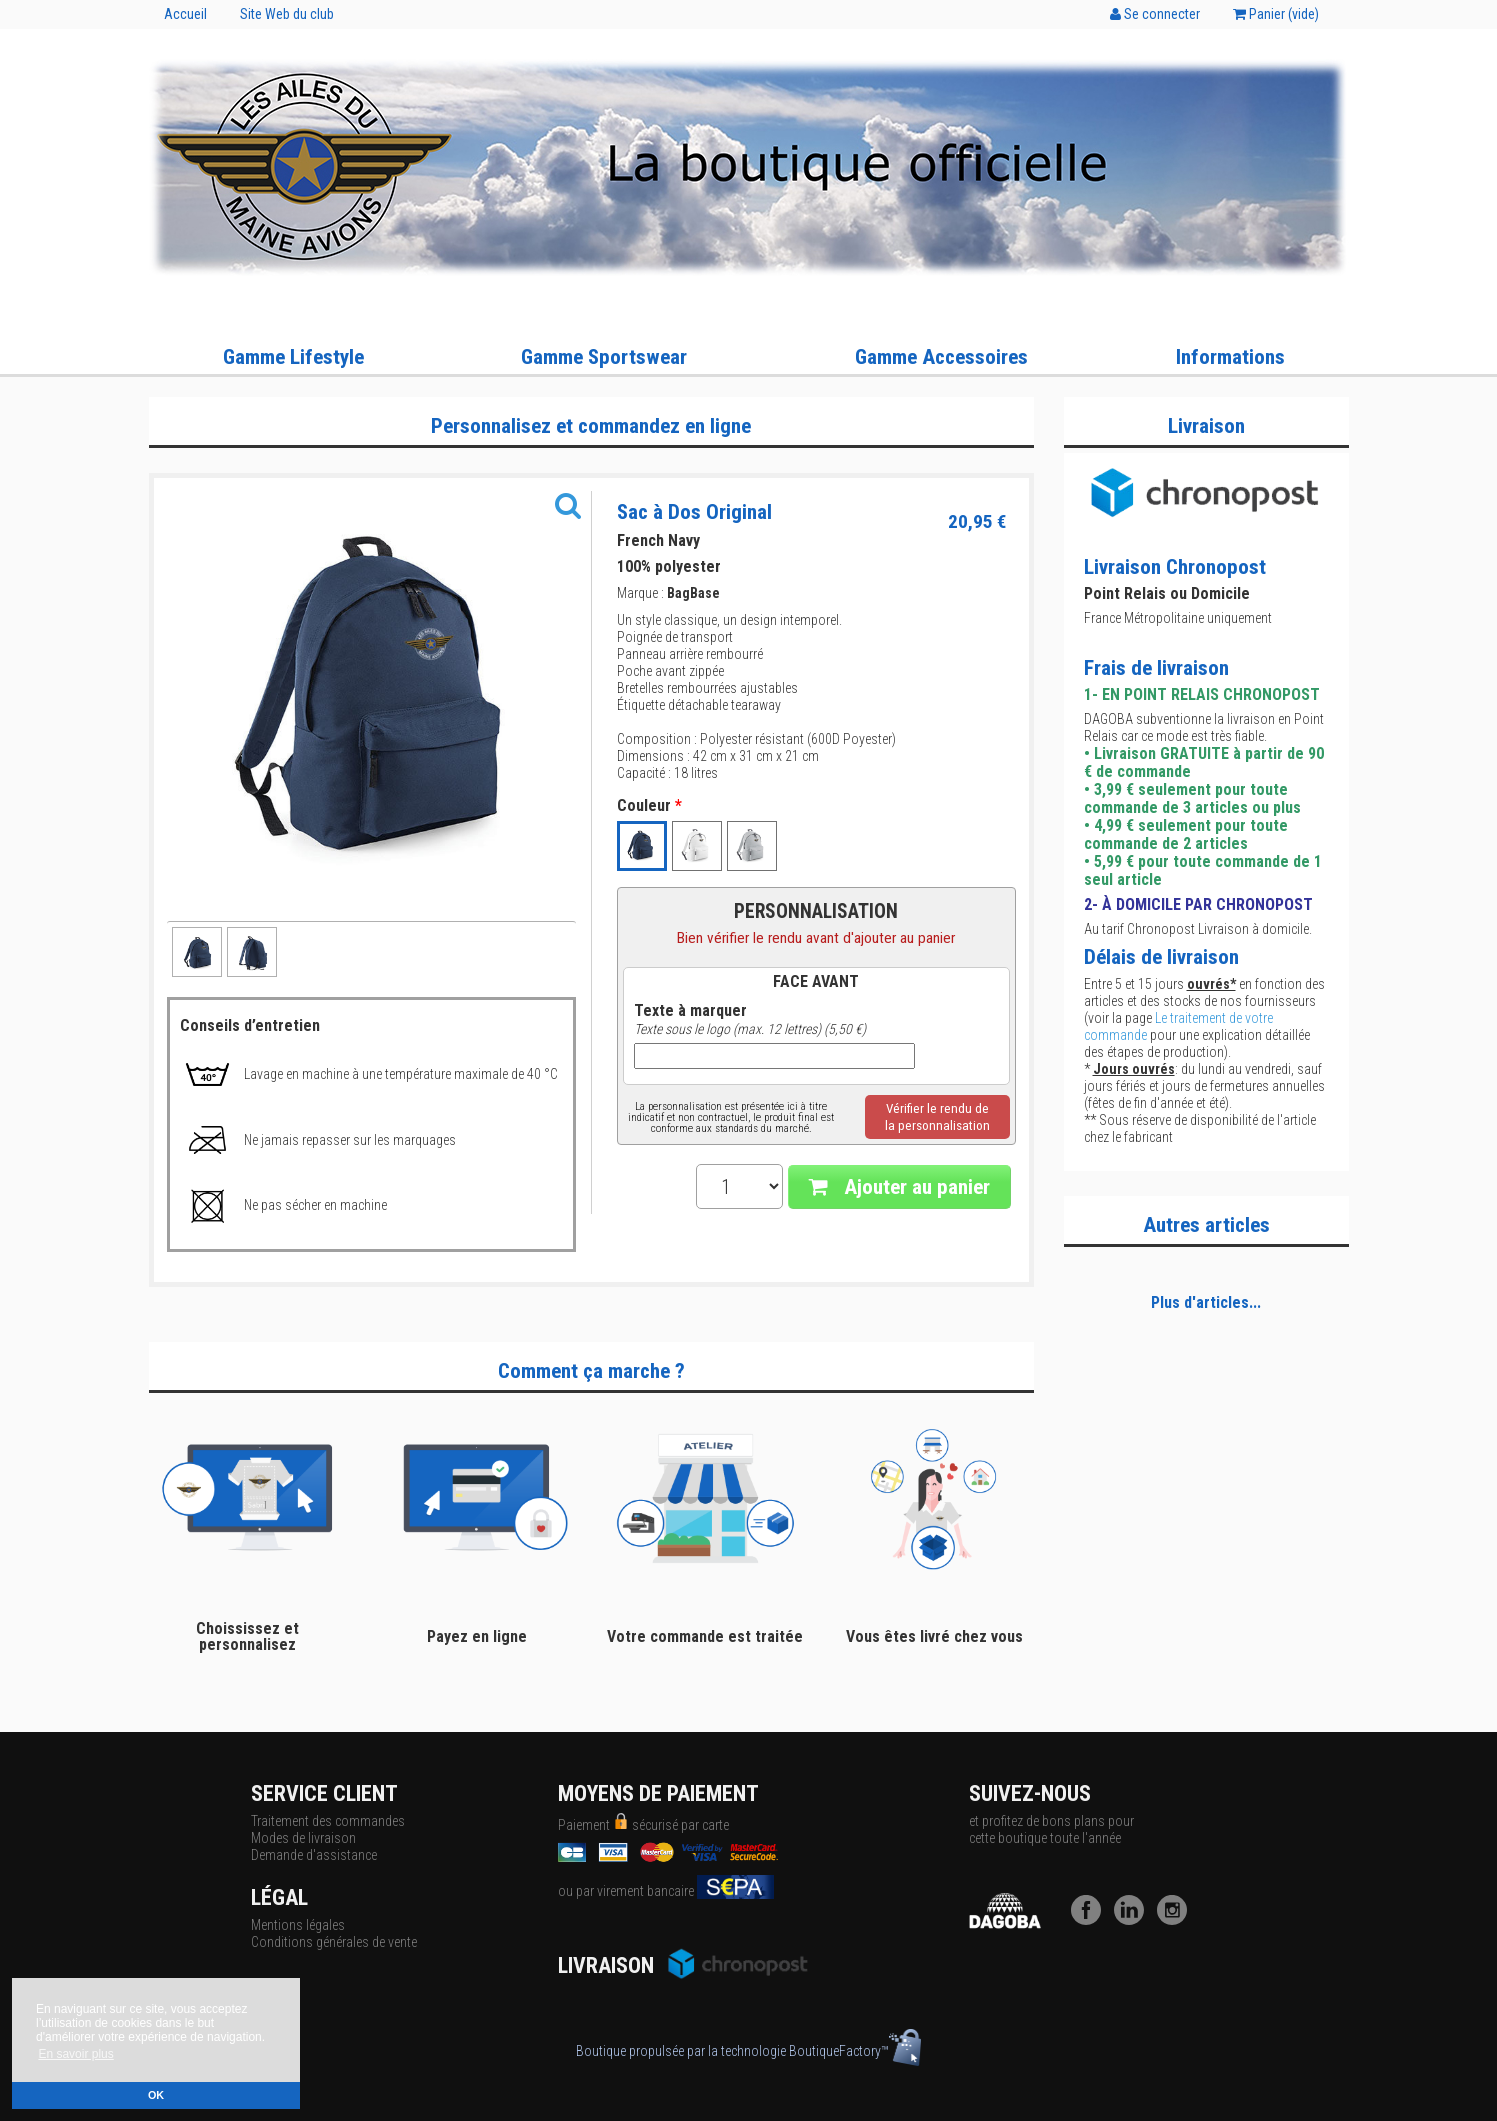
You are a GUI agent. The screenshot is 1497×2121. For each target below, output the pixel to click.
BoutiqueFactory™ (855, 2051)
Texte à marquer (690, 1011)
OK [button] (156, 2095)
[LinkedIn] (1134, 1920)
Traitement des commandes (328, 1821)
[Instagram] (1177, 1920)
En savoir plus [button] (75, 2054)
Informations (1230, 357)
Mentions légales (298, 1925)
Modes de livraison (303, 1838)
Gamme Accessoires (941, 357)
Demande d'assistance (314, 1855)
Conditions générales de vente (334, 1942)
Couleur (649, 806)
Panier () (1276, 14)
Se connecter (1155, 14)
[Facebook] (1091, 1920)
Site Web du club (287, 14)
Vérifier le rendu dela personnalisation (937, 1117)
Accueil (185, 14)
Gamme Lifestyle (293, 357)
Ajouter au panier (899, 1187)
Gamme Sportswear (604, 357)
